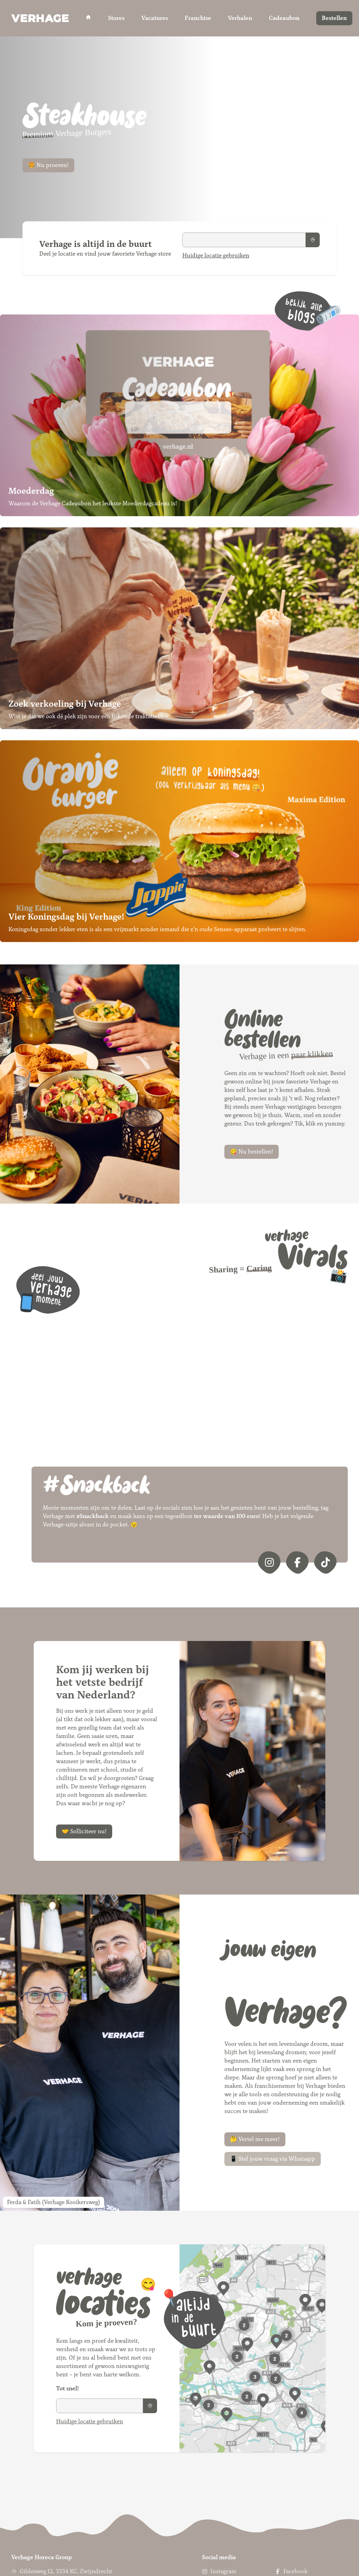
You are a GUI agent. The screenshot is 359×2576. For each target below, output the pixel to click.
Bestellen (334, 18)
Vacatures (154, 18)
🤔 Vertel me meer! (255, 2139)
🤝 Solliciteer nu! (84, 1831)
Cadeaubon (284, 18)
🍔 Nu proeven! (48, 165)
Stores (116, 18)
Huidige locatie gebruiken (215, 255)
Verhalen (240, 18)
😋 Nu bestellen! (251, 1151)
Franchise (198, 18)
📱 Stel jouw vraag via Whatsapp (272, 2158)
